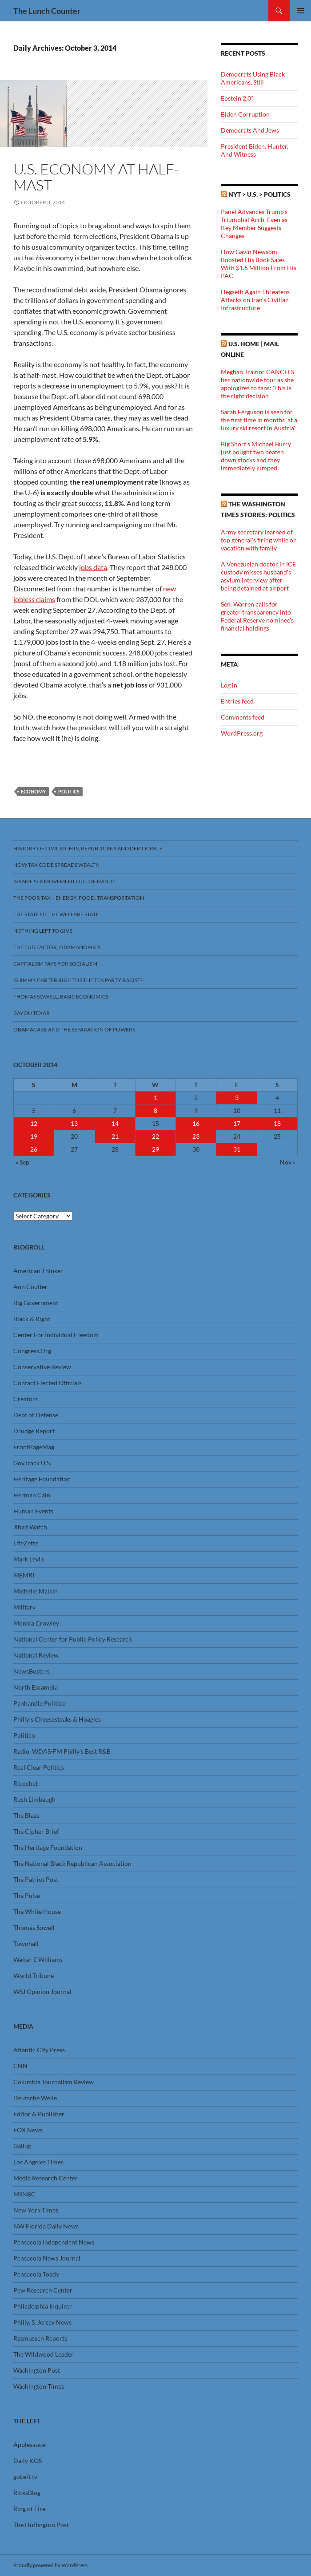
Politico (24, 1735)
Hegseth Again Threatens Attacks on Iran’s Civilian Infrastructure (255, 299)
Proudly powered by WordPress (50, 2565)
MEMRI (23, 1575)
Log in (229, 685)
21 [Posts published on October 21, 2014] (115, 1136)
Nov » (287, 1162)
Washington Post (36, 2370)
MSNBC (24, 2194)
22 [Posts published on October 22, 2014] (155, 1136)
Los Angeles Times (38, 2162)
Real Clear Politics (38, 1767)
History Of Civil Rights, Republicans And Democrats (87, 848)
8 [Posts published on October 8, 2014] (155, 1110)
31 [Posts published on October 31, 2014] (236, 1149)
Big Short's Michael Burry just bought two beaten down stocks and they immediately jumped (256, 456)
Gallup (22, 2146)
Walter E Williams (38, 1959)
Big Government (35, 1302)
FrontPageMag (33, 1447)
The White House (37, 1911)
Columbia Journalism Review (53, 2082)
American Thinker (38, 1270)
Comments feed (242, 717)
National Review (36, 1655)
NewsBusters (31, 1671)
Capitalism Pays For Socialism (55, 963)
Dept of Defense (35, 1415)
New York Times (35, 2210)
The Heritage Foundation (47, 1847)
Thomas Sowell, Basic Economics (60, 996)
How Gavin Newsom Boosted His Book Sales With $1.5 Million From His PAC (258, 263)
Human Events (33, 1511)
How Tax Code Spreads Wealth (56, 864)
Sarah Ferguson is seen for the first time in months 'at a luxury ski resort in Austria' (259, 420)
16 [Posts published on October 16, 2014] (195, 1123)
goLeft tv (25, 2476)
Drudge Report (34, 1431)
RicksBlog (26, 2492)
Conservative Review (42, 1367)
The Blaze (26, 1815)
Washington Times (38, 2386)
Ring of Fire (29, 2508)
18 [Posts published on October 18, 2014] (277, 1123)
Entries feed (237, 701)
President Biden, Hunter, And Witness (254, 150)
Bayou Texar (31, 1013)
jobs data (93, 567)
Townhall (26, 1943)
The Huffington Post (41, 2524)
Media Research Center (45, 2178)
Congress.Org (32, 1351)
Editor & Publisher (38, 2114)
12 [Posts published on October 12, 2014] (33, 1123)
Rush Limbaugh (34, 1799)
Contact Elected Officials (47, 1383)
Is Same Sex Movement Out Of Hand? (64, 881)
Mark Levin (28, 1559)
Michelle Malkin (35, 1591)
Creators (25, 1399)
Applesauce (29, 2444)
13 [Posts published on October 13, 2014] (74, 1123)
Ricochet (25, 1783)
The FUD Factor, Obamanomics (56, 947)
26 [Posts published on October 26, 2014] (33, 1149)
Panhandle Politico (39, 1703)
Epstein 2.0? (237, 98)
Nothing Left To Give (42, 930)
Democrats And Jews (250, 130)
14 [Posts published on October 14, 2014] (115, 1123)
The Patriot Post (35, 1879)
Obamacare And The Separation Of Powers (74, 1029)
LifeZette (25, 1543)
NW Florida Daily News (46, 2226)
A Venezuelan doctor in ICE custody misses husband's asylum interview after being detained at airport (258, 576)
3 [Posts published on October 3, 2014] (237, 1097)
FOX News (28, 2130)
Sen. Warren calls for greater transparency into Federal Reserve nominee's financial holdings (257, 616)
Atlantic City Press (39, 2050)
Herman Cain (31, 1495)
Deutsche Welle (35, 2098)
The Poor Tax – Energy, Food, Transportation (78, 897)
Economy (33, 791)
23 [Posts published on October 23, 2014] (195, 1136)
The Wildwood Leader (43, 2354)
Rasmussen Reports (40, 2338)
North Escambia (35, 1687)
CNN (20, 2066)
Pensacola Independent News (53, 2242)
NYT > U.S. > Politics (259, 194)
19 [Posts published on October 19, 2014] (33, 1136)
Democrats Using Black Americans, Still (253, 78)
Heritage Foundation (42, 1479)
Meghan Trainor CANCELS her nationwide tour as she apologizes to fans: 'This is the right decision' (257, 384)
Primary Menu (300, 10)
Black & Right (31, 1318)
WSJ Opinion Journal (42, 1991)
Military (24, 1607)
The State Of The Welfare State (56, 914)
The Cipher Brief (36, 1831)
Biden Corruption (245, 114)
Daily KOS (27, 2460)
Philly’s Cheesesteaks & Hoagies (57, 1719)
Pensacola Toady (36, 2274)
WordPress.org (242, 733)
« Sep (22, 1162)
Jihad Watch (30, 1527)
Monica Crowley (36, 1623)
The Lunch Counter (46, 11)
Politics (69, 791)
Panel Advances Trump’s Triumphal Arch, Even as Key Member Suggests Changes (254, 223)
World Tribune (33, 1975)
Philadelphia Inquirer (42, 2306)
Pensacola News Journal (46, 2258)
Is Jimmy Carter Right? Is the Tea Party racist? (78, 980)
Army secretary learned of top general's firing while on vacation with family (259, 540)
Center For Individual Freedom (56, 1335)
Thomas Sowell (34, 1927)
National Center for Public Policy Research (72, 1639)
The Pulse (26, 1895)
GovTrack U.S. (32, 1463)
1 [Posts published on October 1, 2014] (155, 1097)
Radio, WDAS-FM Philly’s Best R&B (62, 1751)
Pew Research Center (42, 2290)
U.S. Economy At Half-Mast (96, 177)
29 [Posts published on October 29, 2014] (155, 1149)
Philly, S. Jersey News (42, 2322)
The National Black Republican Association (72, 1863)
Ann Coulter (30, 1286)
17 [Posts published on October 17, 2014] (236, 1123)
